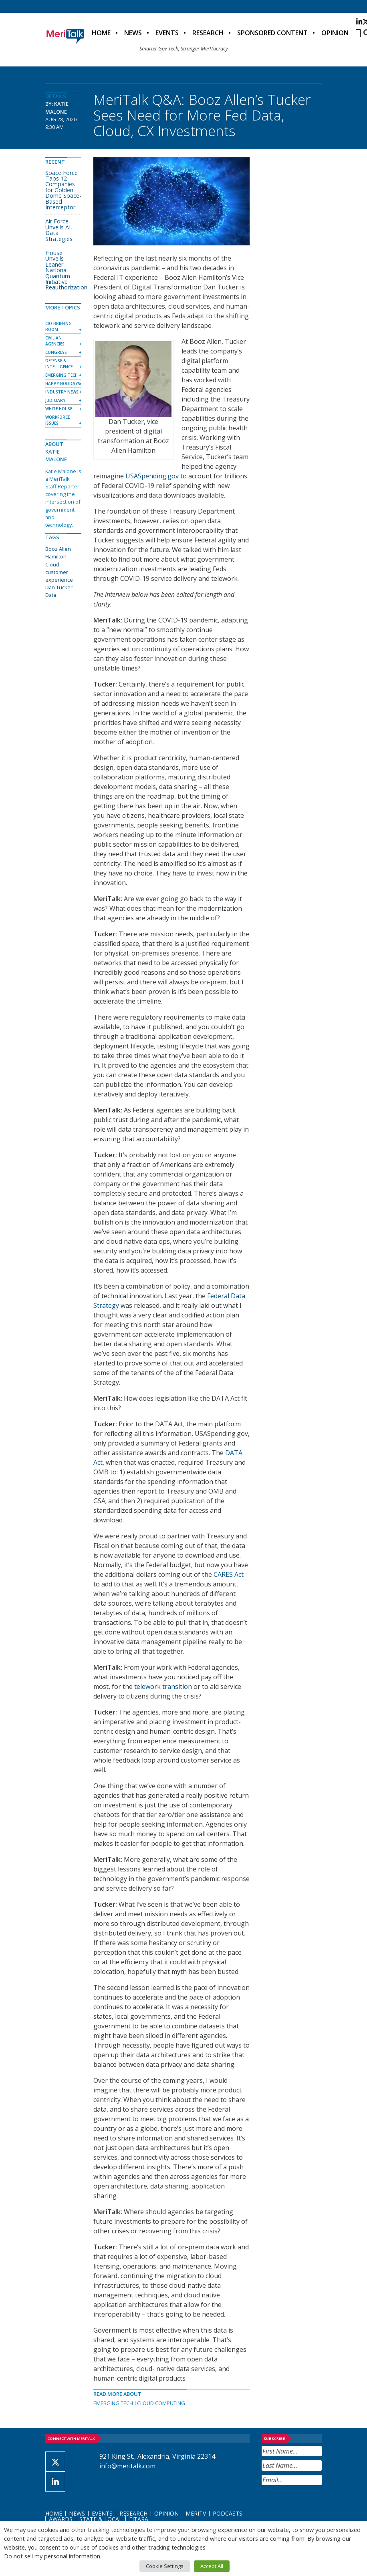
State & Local (100, 2519)
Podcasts (227, 2513)
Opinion (335, 32)
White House (58, 409)
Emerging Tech (113, 2403)
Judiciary (55, 400)
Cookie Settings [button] (165, 2566)
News (133, 32)
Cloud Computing (161, 2403)
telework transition (163, 1686)
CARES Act (229, 1574)
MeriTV (196, 2513)
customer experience (59, 575)
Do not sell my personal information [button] (52, 2556)
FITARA (138, 2519)
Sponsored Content (272, 32)
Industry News (62, 392)
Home (101, 32)
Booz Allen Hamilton (58, 552)
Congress (56, 352)
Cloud (52, 564)
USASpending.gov (152, 476)
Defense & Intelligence (59, 363)
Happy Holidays (62, 383)
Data (50, 594)
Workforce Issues (57, 420)
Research (208, 32)
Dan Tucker (59, 587)
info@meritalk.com (127, 2466)
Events (167, 32)
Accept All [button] (211, 2566)
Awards (61, 2519)
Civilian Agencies (55, 341)
